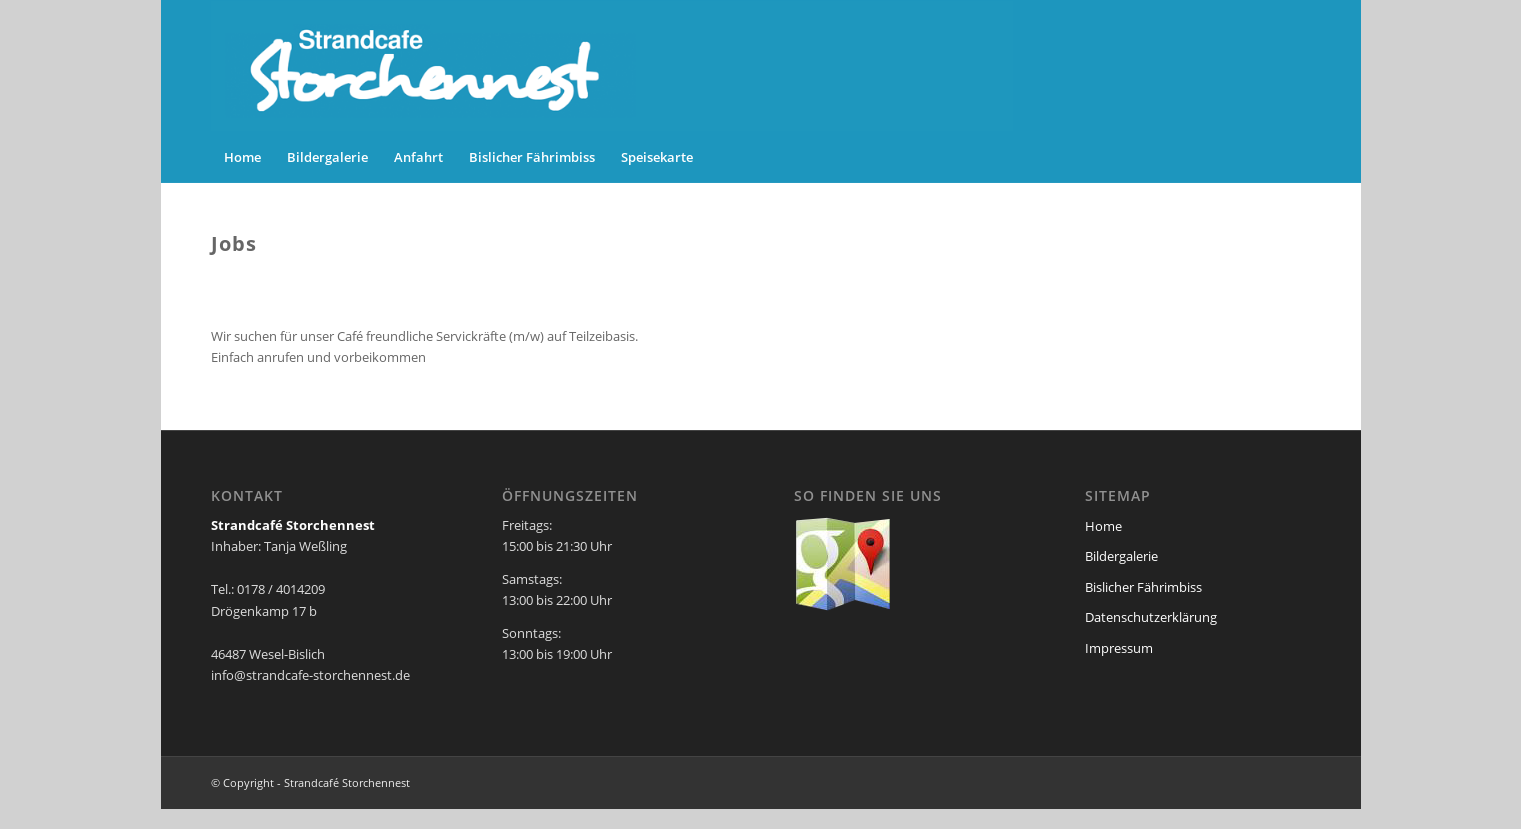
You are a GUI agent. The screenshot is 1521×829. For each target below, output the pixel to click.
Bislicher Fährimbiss (1143, 587)
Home (1103, 526)
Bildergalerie (1121, 556)
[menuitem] (242, 157)
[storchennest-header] (612, 66)
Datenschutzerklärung (1151, 617)
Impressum (1119, 648)
